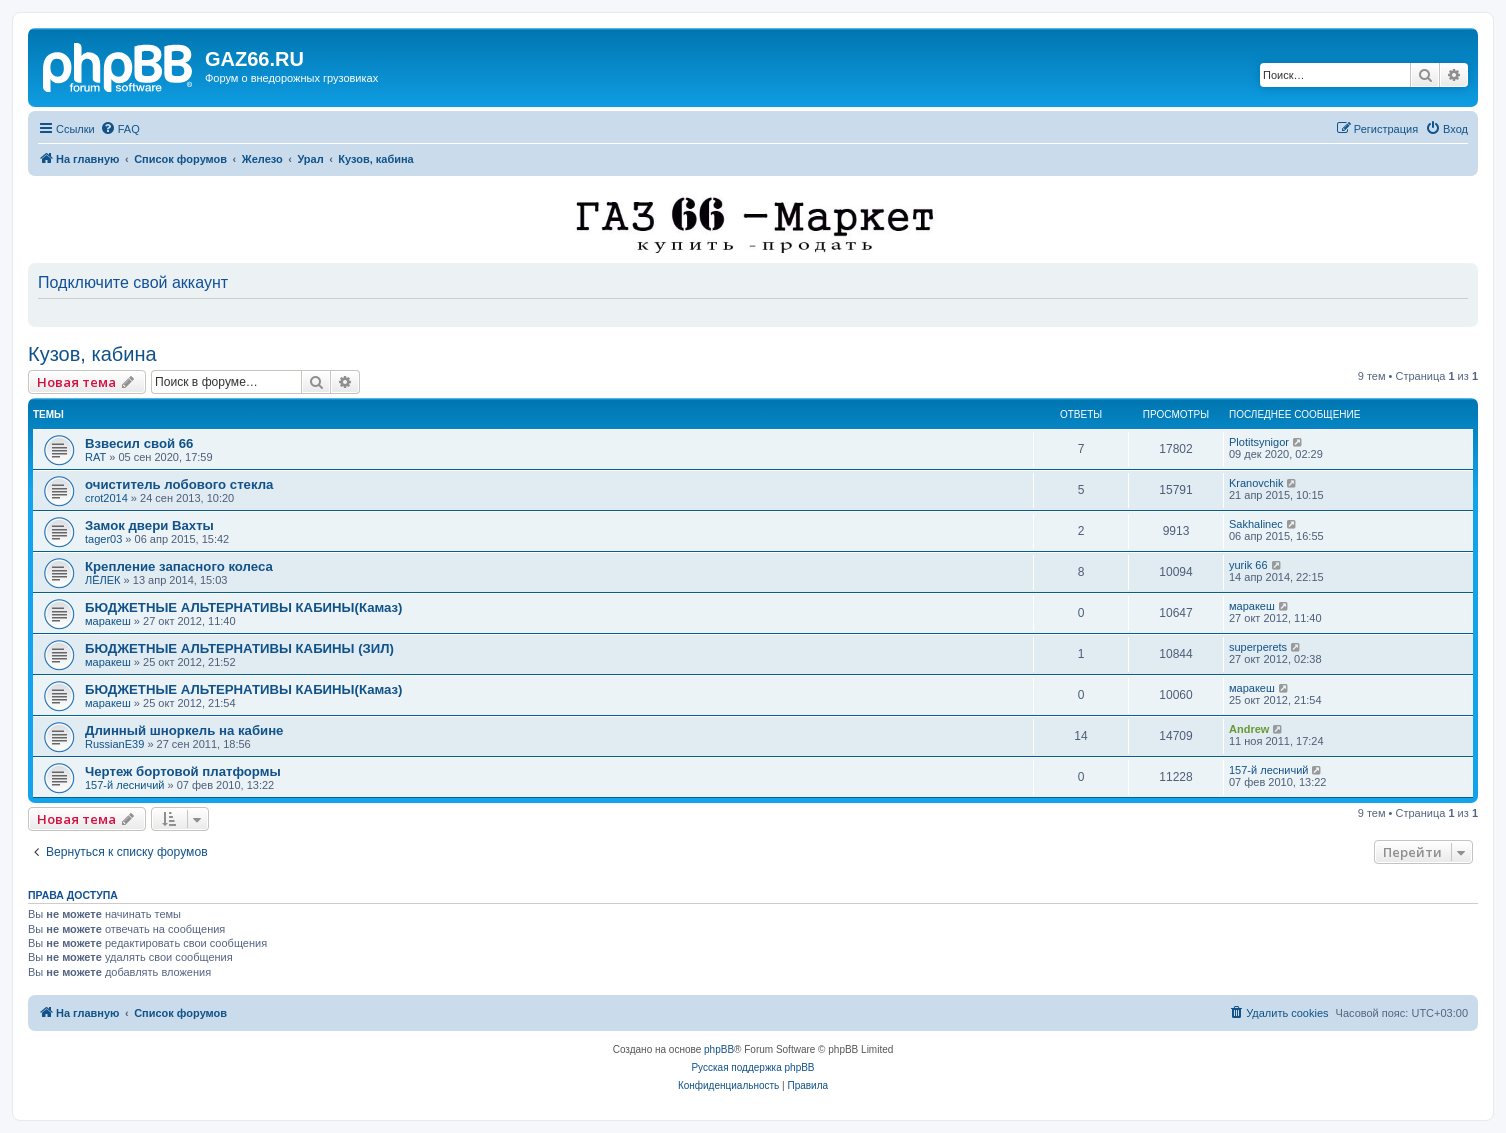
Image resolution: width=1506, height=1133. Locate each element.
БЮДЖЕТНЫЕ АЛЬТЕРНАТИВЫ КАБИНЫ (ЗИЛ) (239, 648)
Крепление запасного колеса (179, 566)
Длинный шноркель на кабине (184, 730)
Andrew (1249, 729)
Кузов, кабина (92, 354)
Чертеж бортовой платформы (183, 771)
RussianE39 (114, 744)
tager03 (103, 539)
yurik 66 (1248, 565)
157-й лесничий (125, 785)
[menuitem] (120, 129)
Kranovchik (1256, 483)
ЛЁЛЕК (103, 580)
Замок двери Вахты (149, 525)
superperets (1258, 647)
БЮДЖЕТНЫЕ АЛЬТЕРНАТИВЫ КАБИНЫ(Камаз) (243, 607)
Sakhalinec (1256, 524)
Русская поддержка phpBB (752, 1067)
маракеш (108, 621)
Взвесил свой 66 (139, 443)
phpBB (719, 1049)
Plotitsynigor (1259, 442)
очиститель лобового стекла (179, 484)
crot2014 (106, 498)
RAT (95, 457)
